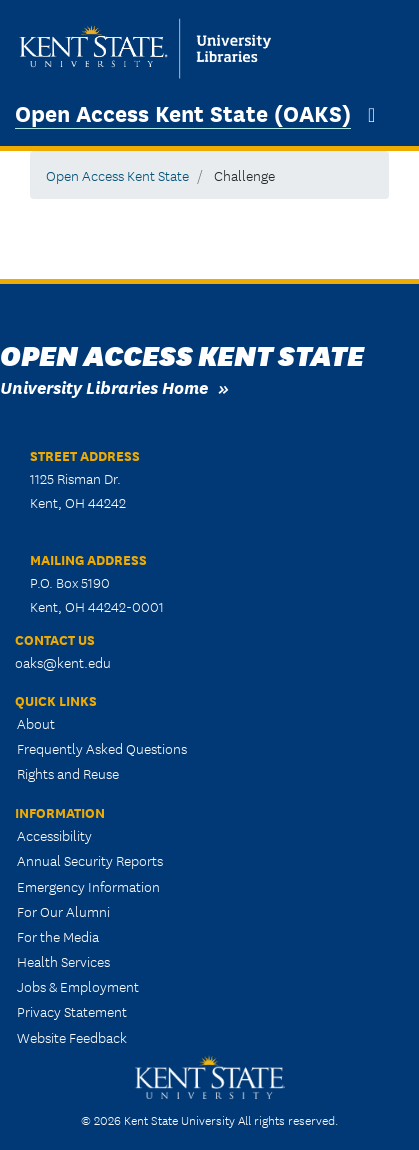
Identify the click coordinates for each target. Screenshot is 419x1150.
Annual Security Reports (90, 860)
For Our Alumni (63, 911)
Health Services (63, 961)
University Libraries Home (104, 386)
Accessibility (54, 835)
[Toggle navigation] (371, 114)
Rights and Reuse (68, 773)
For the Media (58, 936)
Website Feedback (72, 1037)
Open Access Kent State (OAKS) (183, 112)
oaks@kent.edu (63, 662)
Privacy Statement (72, 1011)
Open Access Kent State (117, 175)
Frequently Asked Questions (102, 748)
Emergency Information (88, 886)
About (36, 723)
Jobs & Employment (78, 986)
